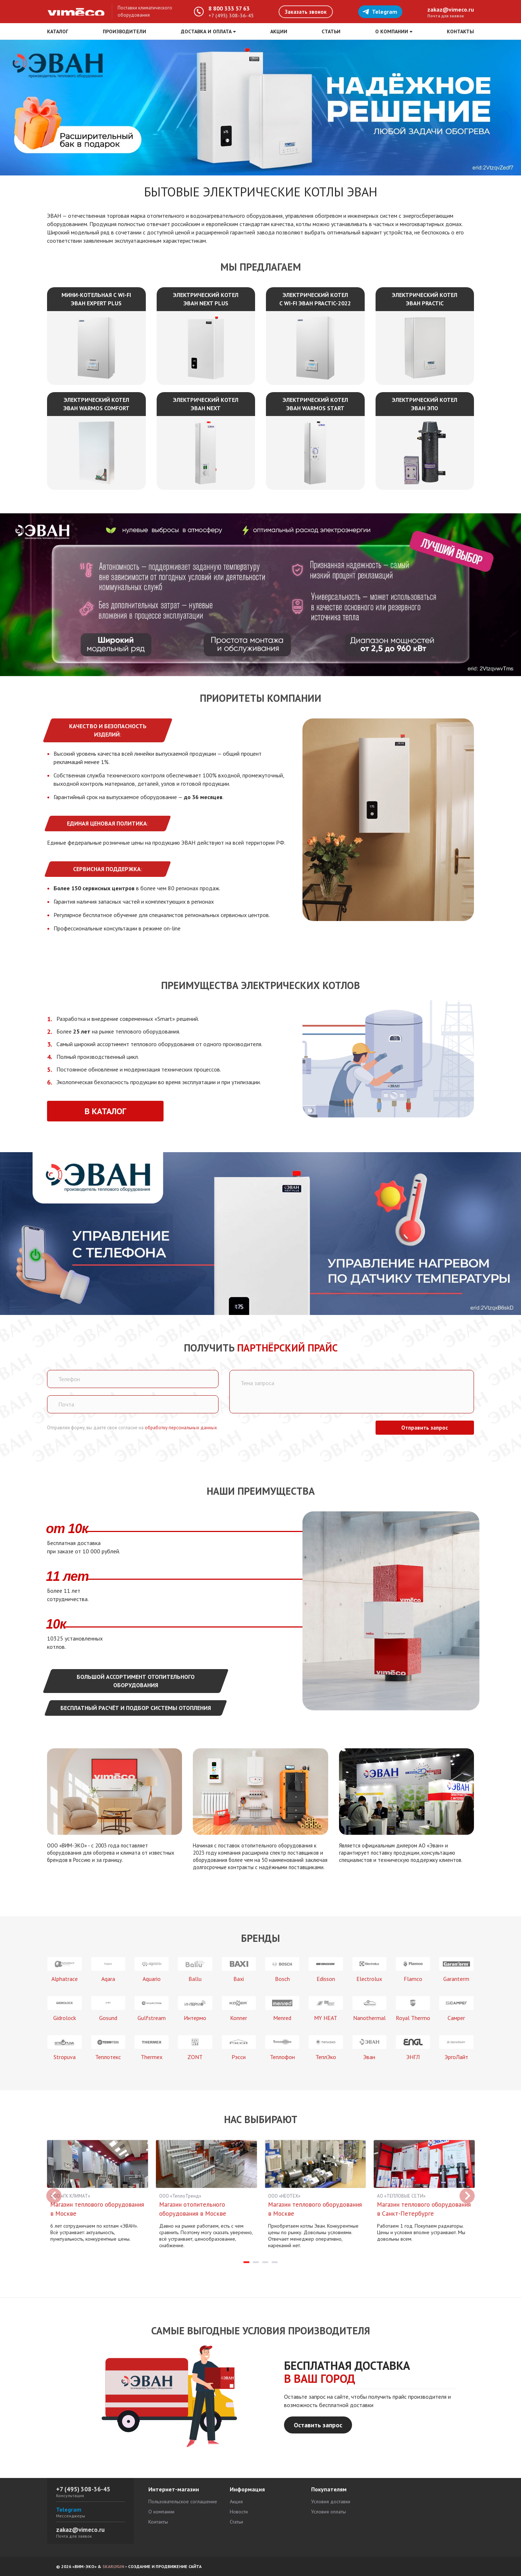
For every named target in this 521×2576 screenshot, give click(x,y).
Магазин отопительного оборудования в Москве (193, 2209)
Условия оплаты (328, 2511)
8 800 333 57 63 (229, 8)
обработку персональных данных (181, 1428)
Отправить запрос (424, 1427)
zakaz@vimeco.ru (450, 9)
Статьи (331, 31)
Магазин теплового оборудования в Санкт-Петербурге (409, 2214)
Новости (239, 2511)
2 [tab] (256, 2266)
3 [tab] (265, 2266)
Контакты (460, 31)
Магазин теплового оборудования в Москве (84, 2209)
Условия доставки (330, 2501)
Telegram (379, 11)
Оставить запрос (318, 2428)
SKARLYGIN (113, 2566)
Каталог (57, 31)
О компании (161, 2511)
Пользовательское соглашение (182, 2501)
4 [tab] (275, 2266)
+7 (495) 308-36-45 (231, 15)
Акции (278, 31)
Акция (236, 2501)
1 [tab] (246, 2266)
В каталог (96, 1111)
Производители (124, 31)
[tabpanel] (97, 2193)
